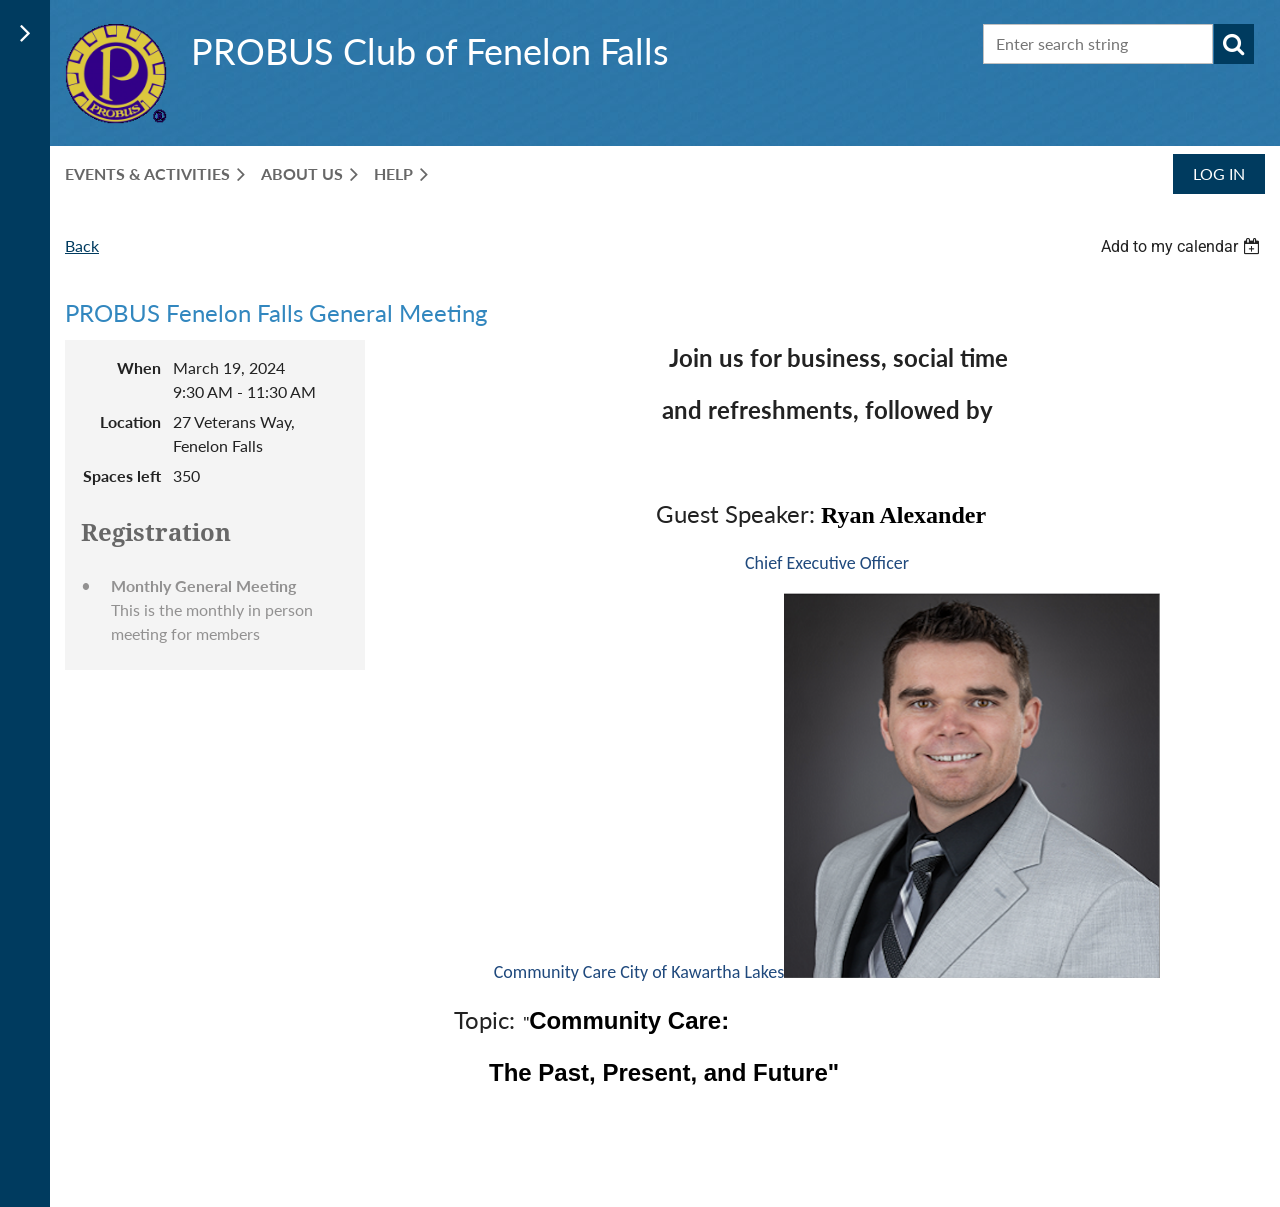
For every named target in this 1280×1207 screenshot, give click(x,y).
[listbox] (1183, 246)
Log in (1219, 173)
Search (1234, 44)
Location (130, 421)
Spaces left (122, 475)
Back (82, 245)
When (139, 367)
